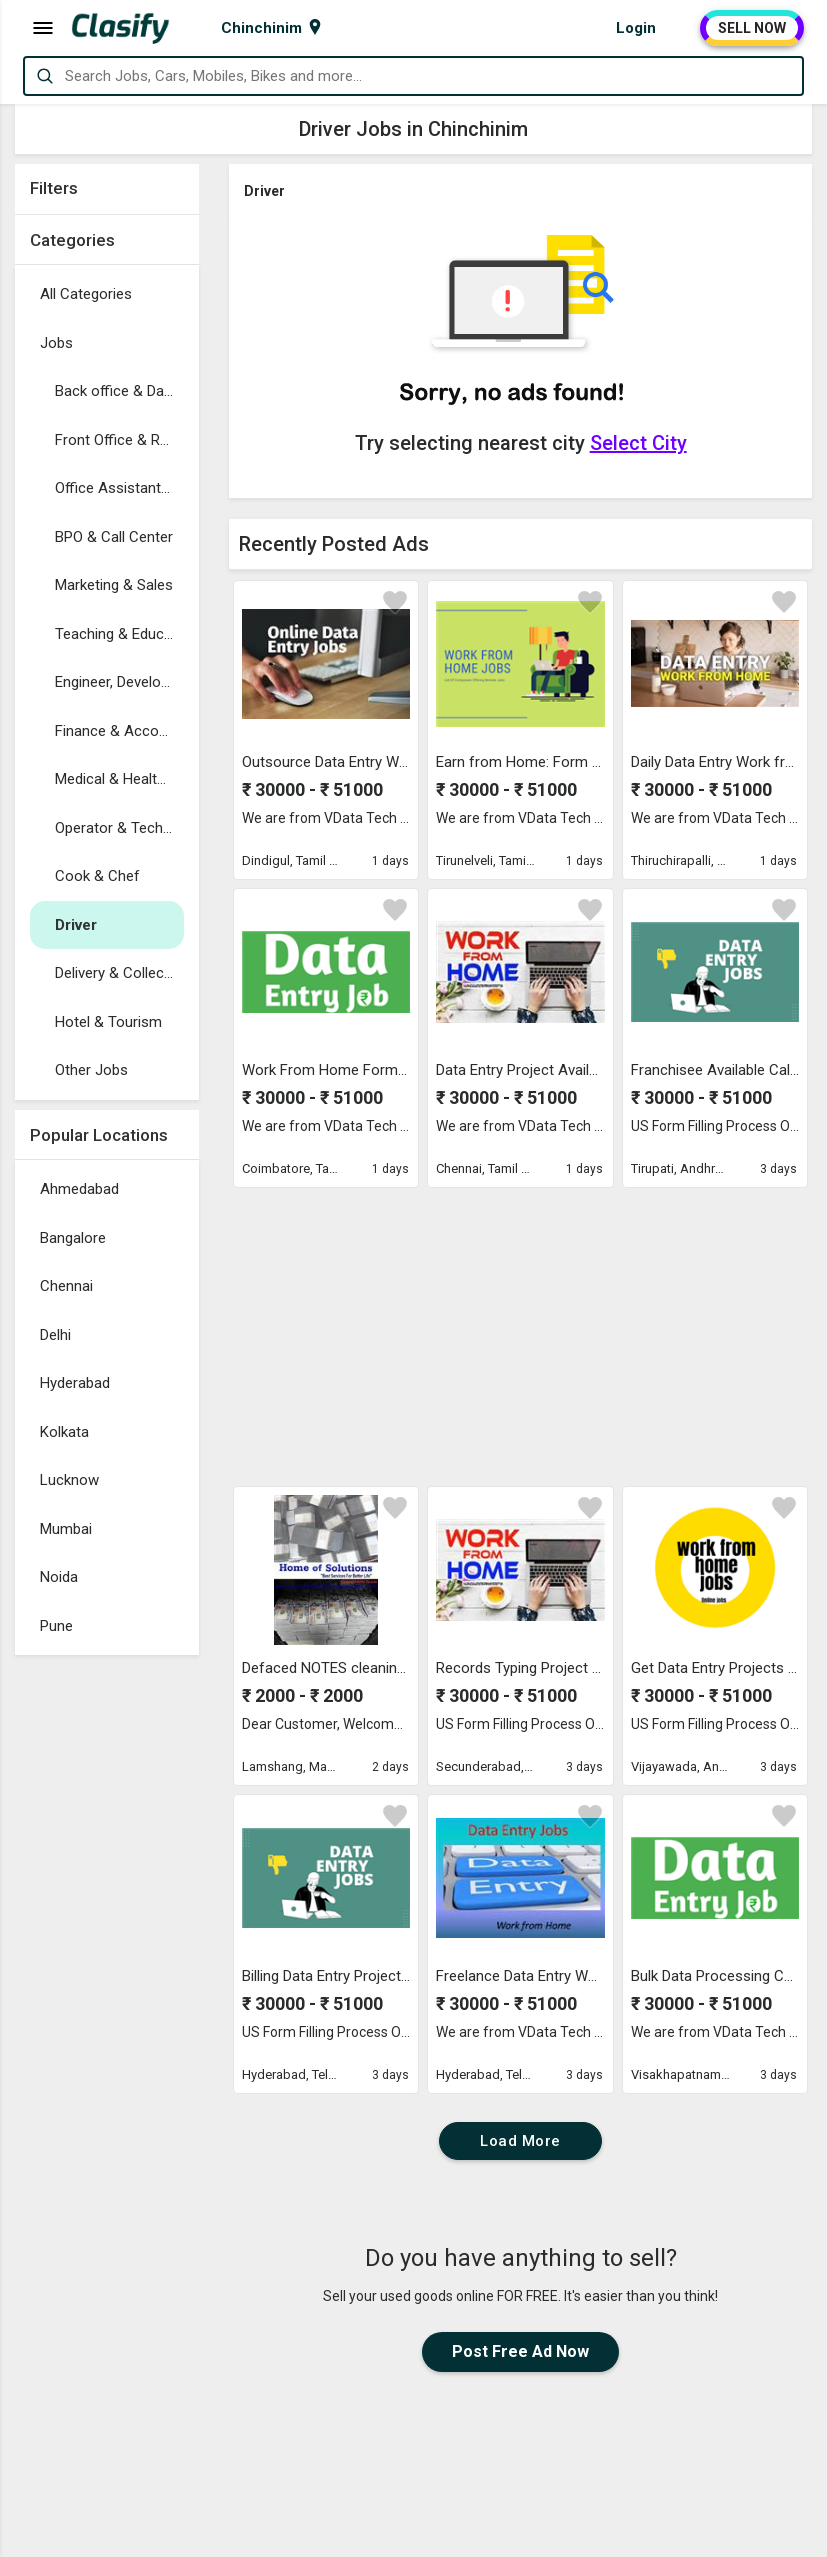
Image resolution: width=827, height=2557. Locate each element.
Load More (520, 2141)
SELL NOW (752, 28)
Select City (638, 443)
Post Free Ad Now (520, 2351)
